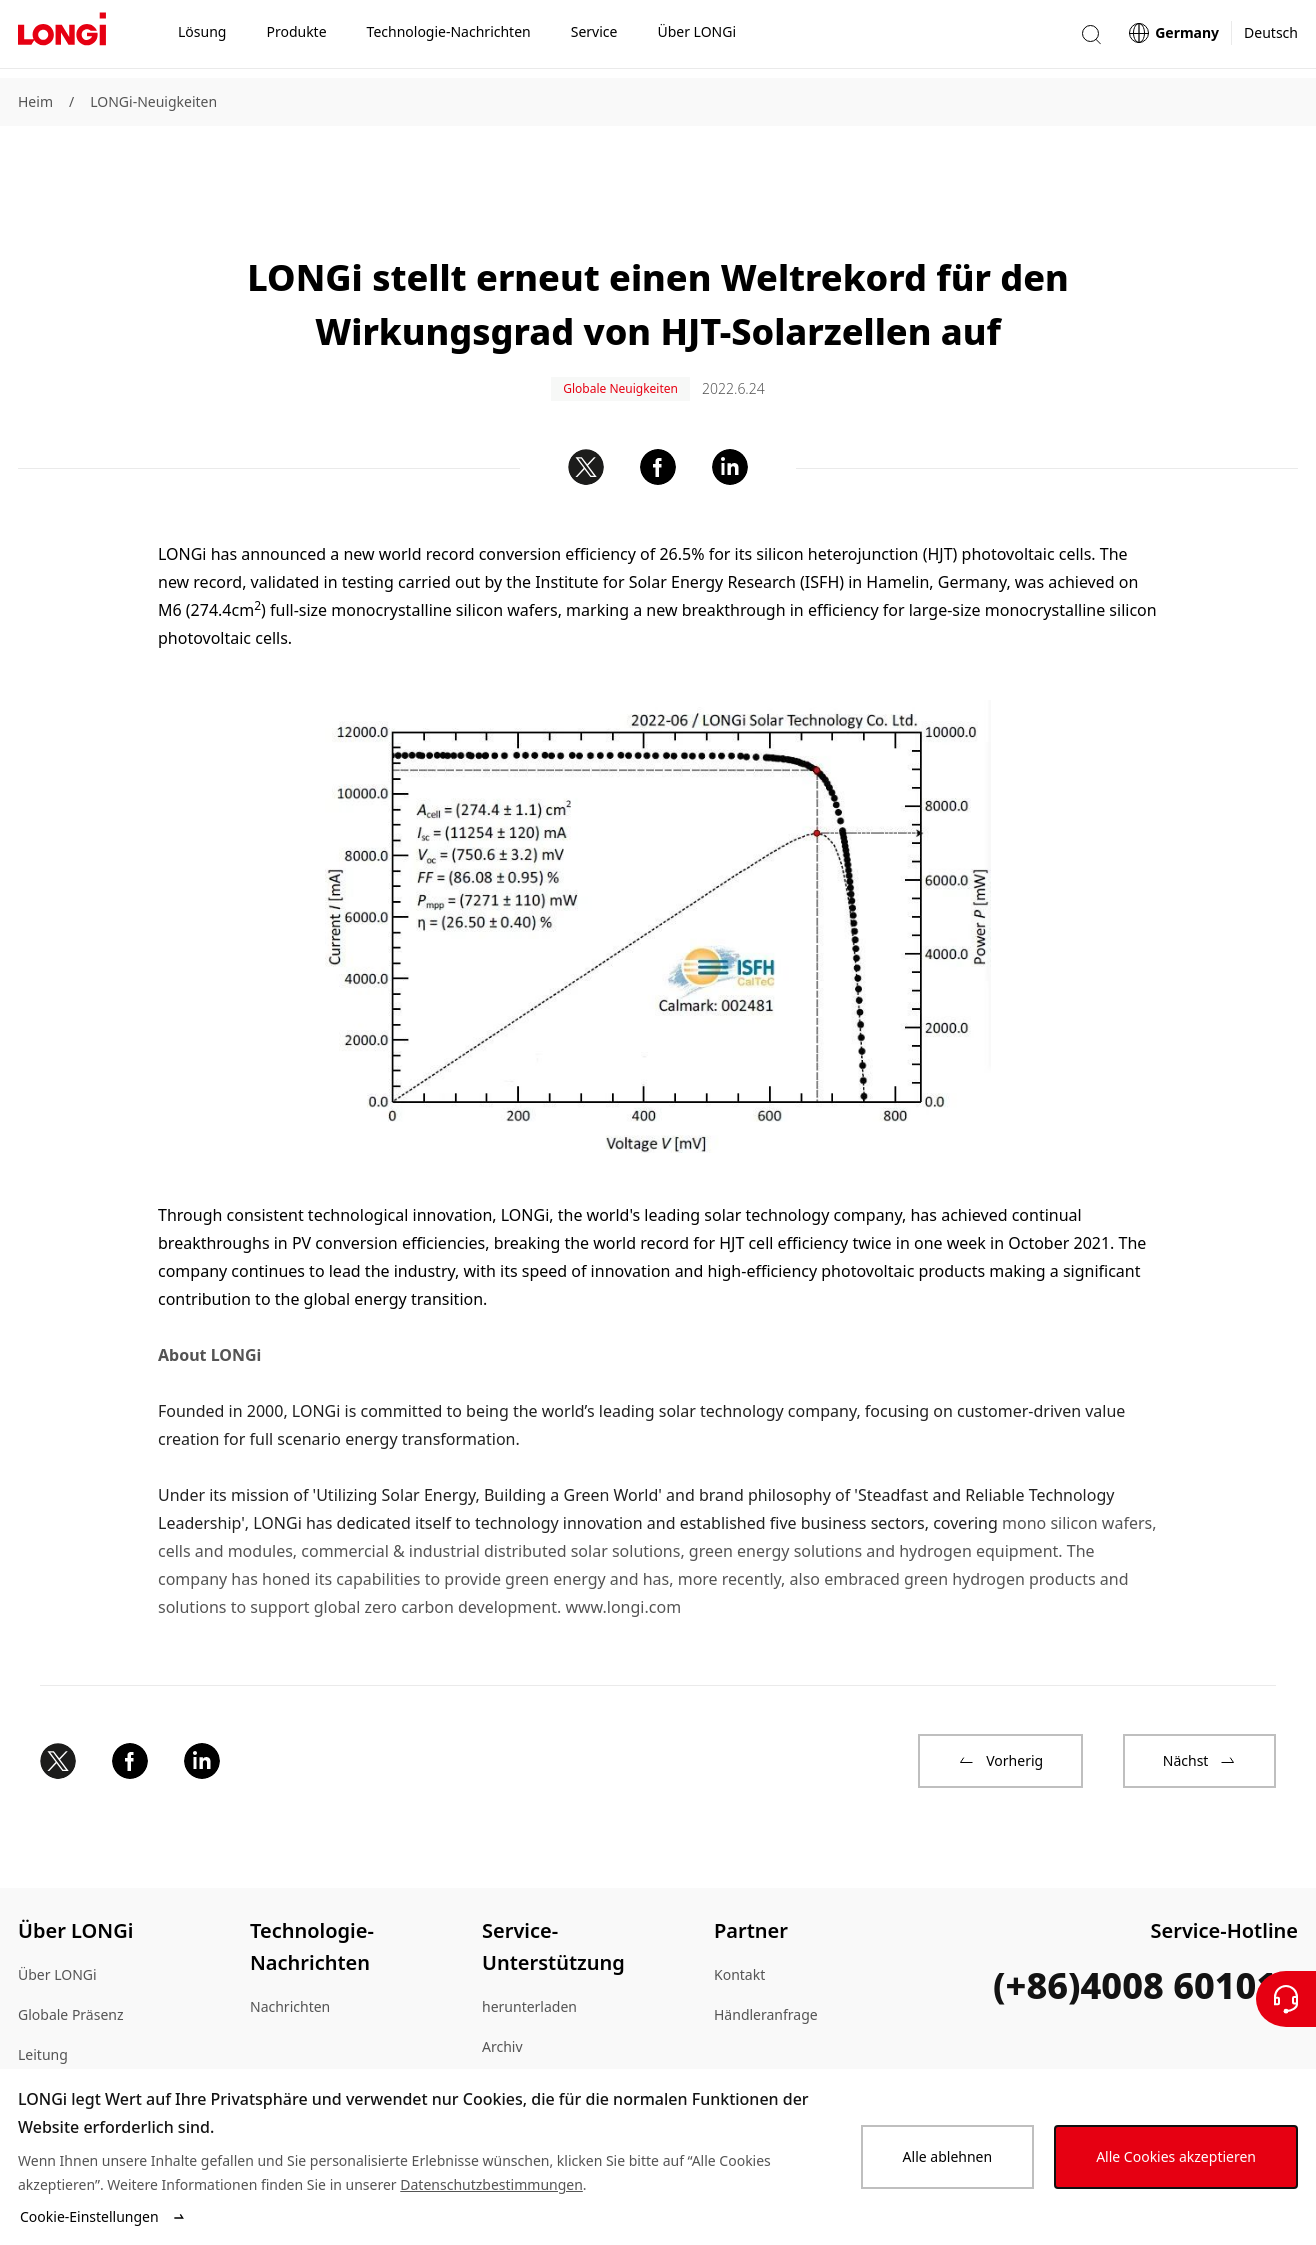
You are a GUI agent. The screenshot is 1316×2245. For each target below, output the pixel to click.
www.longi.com (623, 1546)
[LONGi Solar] (62, 39)
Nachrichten (290, 1945)
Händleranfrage (766, 1953)
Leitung (43, 1993)
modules (260, 1490)
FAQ (495, 2065)
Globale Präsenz (71, 1953)
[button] (1091, 38)
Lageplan (48, 2033)
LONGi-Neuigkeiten (153, 101)
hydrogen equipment (978, 1490)
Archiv (502, 1985)
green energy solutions (775, 1490)
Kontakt (739, 1913)
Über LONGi (57, 1913)
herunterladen (529, 1945)
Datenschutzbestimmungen (491, 2184)
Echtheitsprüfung (539, 2025)
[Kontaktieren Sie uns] (1286, 1999)
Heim (35, 101)
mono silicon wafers (1077, 1462)
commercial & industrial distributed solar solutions (490, 1490)
